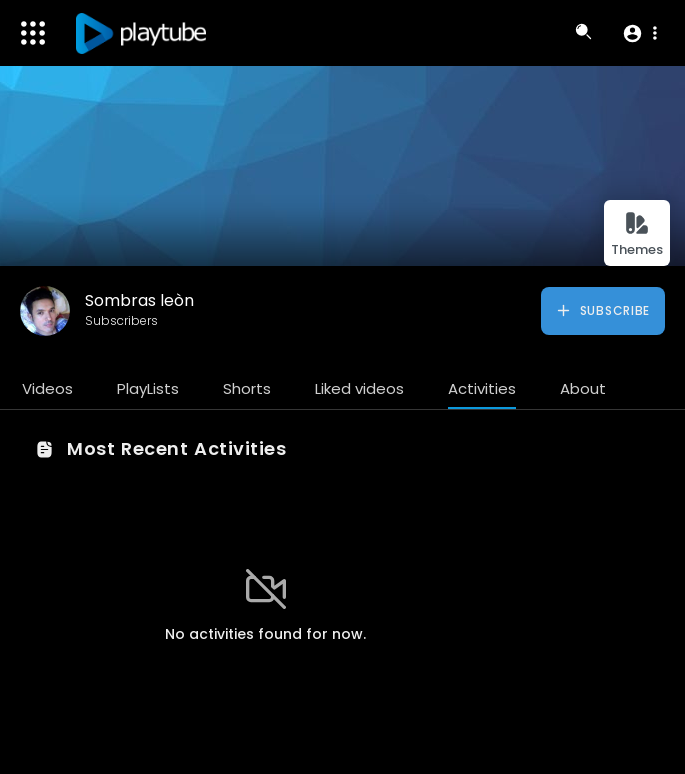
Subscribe (602, 311)
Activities (482, 388)
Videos (47, 388)
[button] (639, 33)
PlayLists (148, 388)
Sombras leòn (139, 300)
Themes (637, 234)
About (583, 388)
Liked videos (359, 388)
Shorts (247, 388)
